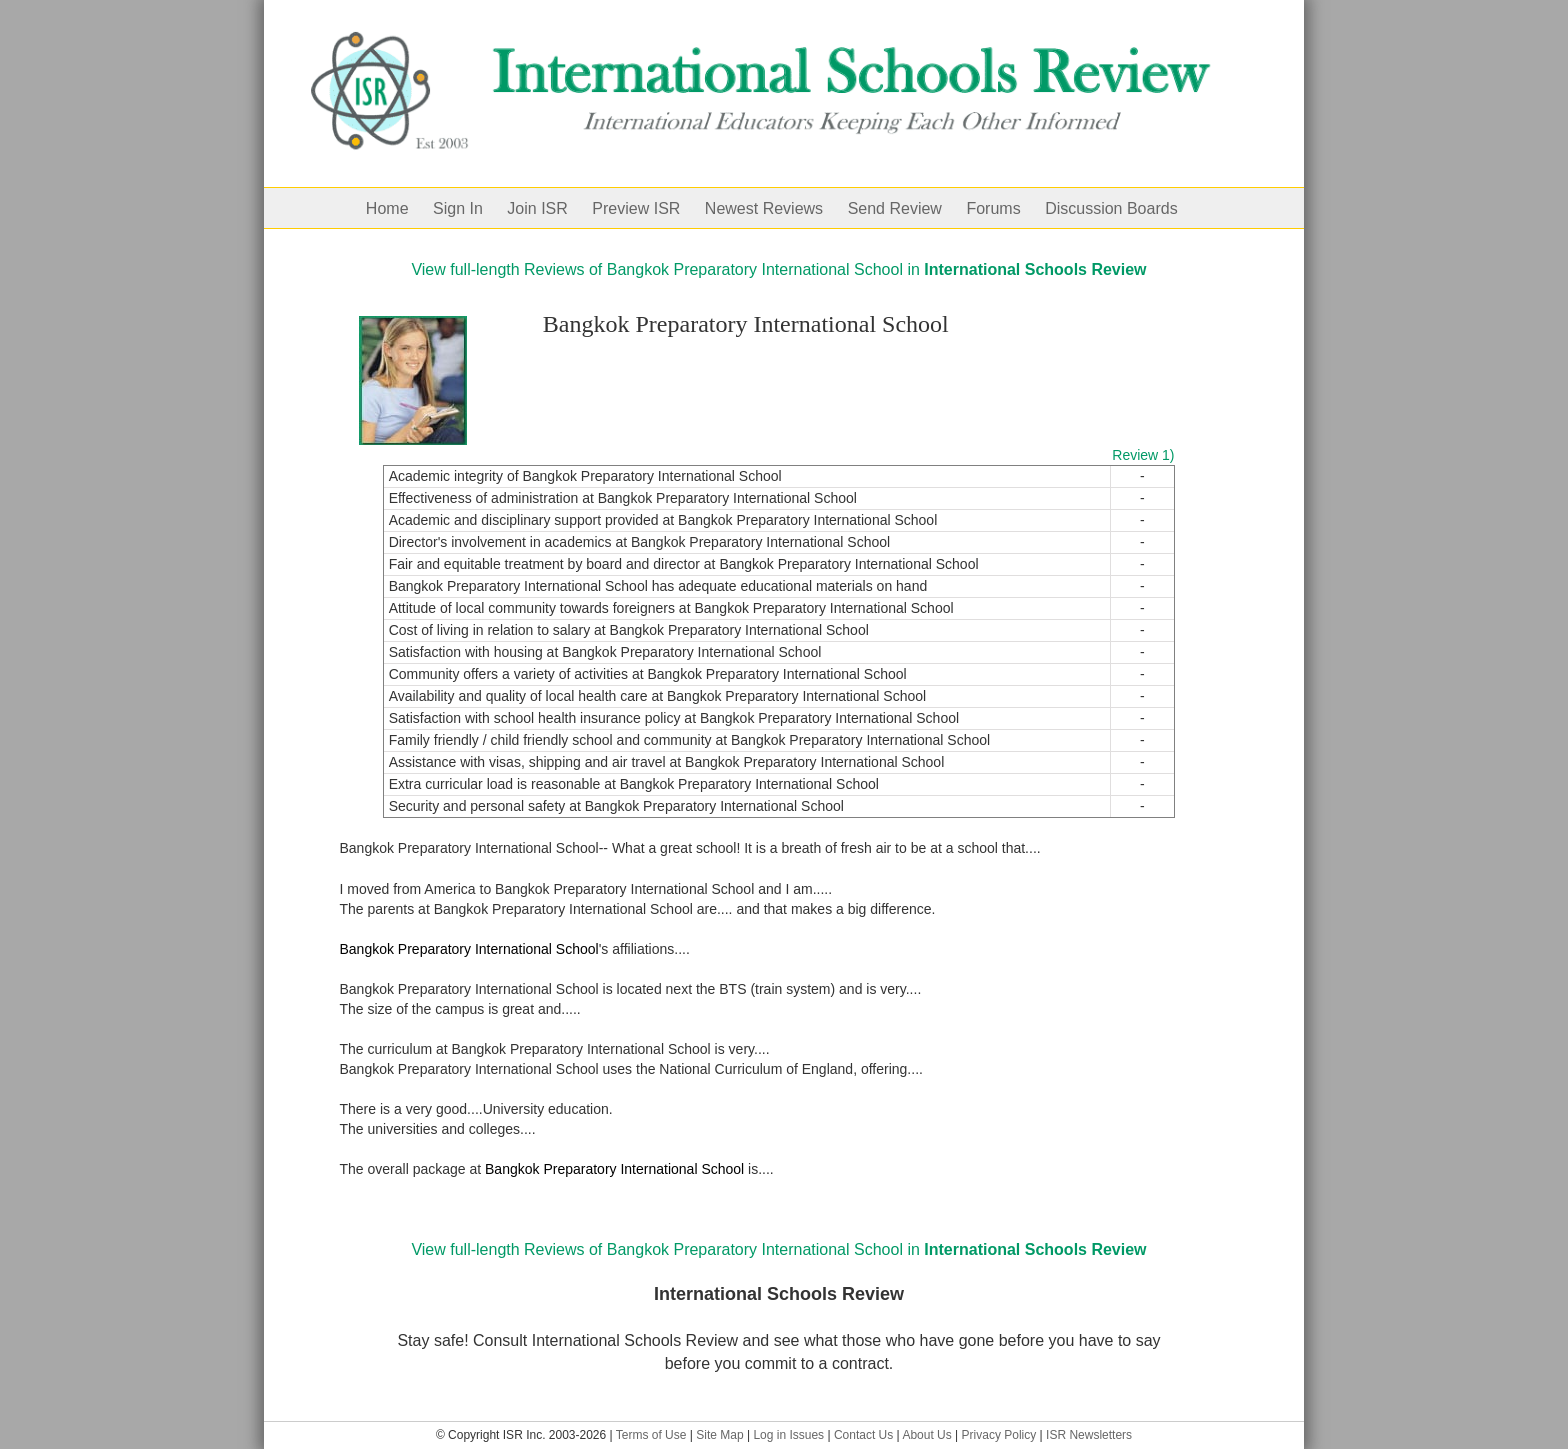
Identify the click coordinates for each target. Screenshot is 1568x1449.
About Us (926, 1435)
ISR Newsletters (1089, 1435)
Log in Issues (788, 1435)
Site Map (719, 1435)
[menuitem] (399, 208)
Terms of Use (651, 1435)
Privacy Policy (999, 1435)
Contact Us (863, 1435)
